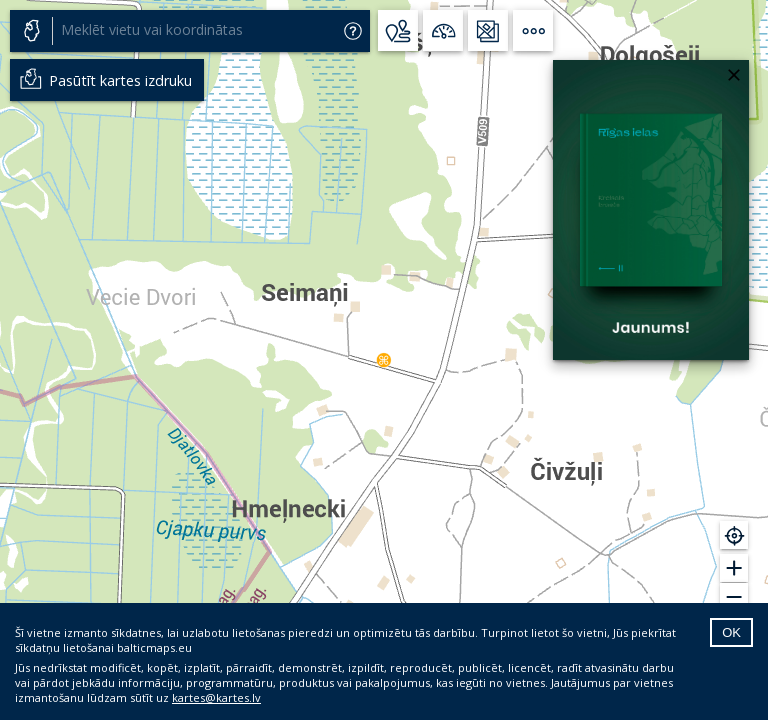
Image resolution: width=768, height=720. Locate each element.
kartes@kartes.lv (216, 697)
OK (731, 632)
